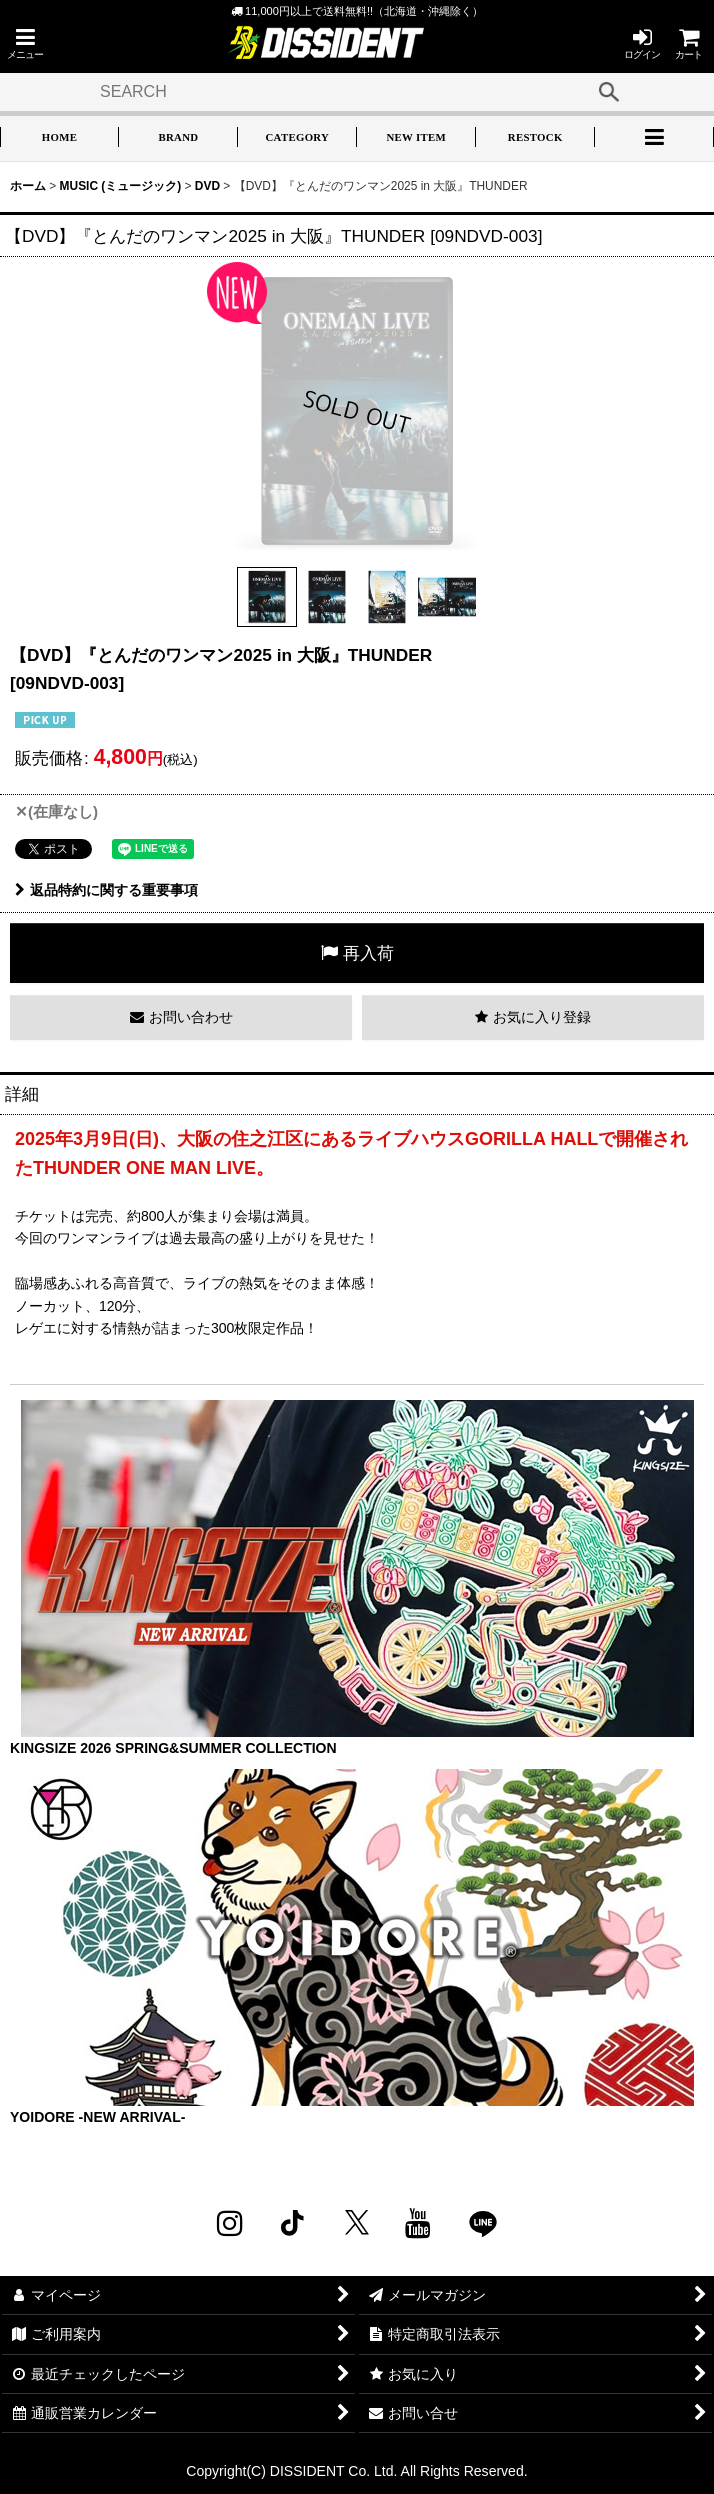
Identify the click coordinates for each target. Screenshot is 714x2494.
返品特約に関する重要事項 (106, 890)
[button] (25, 43)
